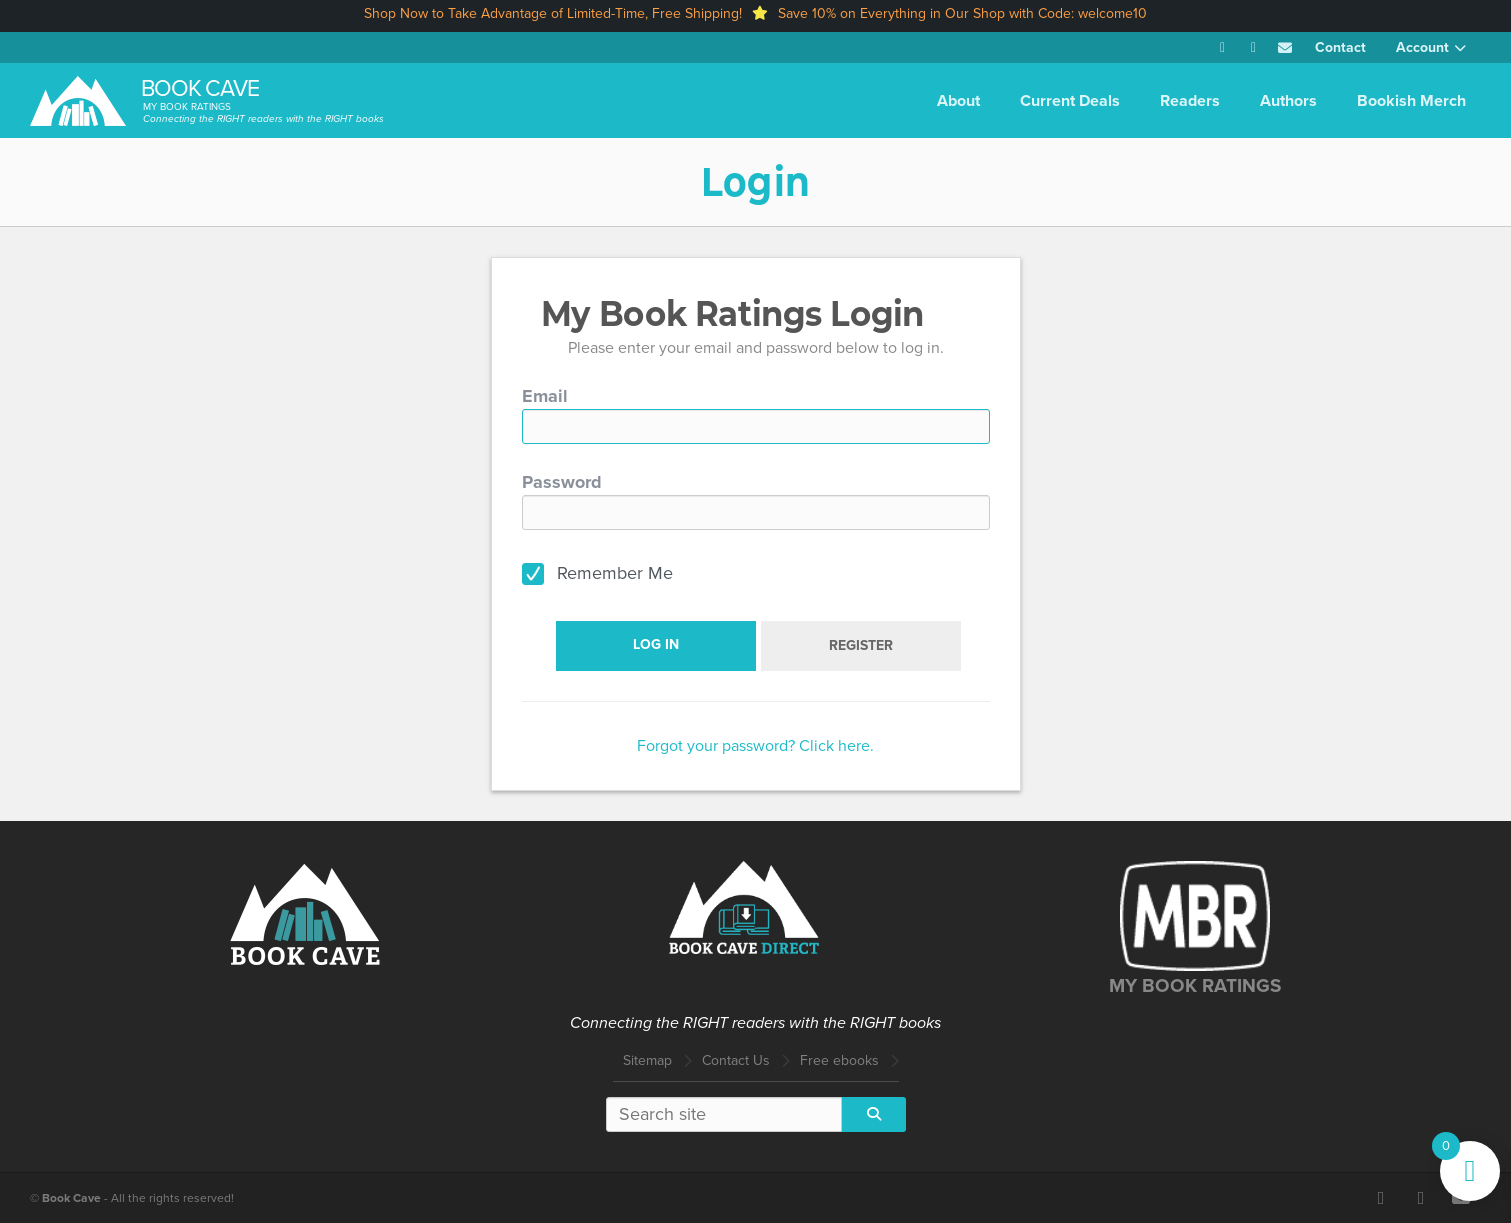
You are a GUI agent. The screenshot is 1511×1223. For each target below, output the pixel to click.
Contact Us (736, 1060)
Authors (1288, 100)
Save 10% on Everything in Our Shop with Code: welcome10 (962, 13)
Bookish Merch (1411, 100)
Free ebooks (839, 1060)
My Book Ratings (187, 106)
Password (562, 482)
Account (1422, 47)
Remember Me (615, 573)
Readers (1190, 100)
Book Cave (200, 88)
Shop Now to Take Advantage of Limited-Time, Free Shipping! (553, 13)
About (958, 100)
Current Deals (1070, 100)
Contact (1340, 47)
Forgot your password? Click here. (755, 745)
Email (545, 396)
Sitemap (647, 1060)
